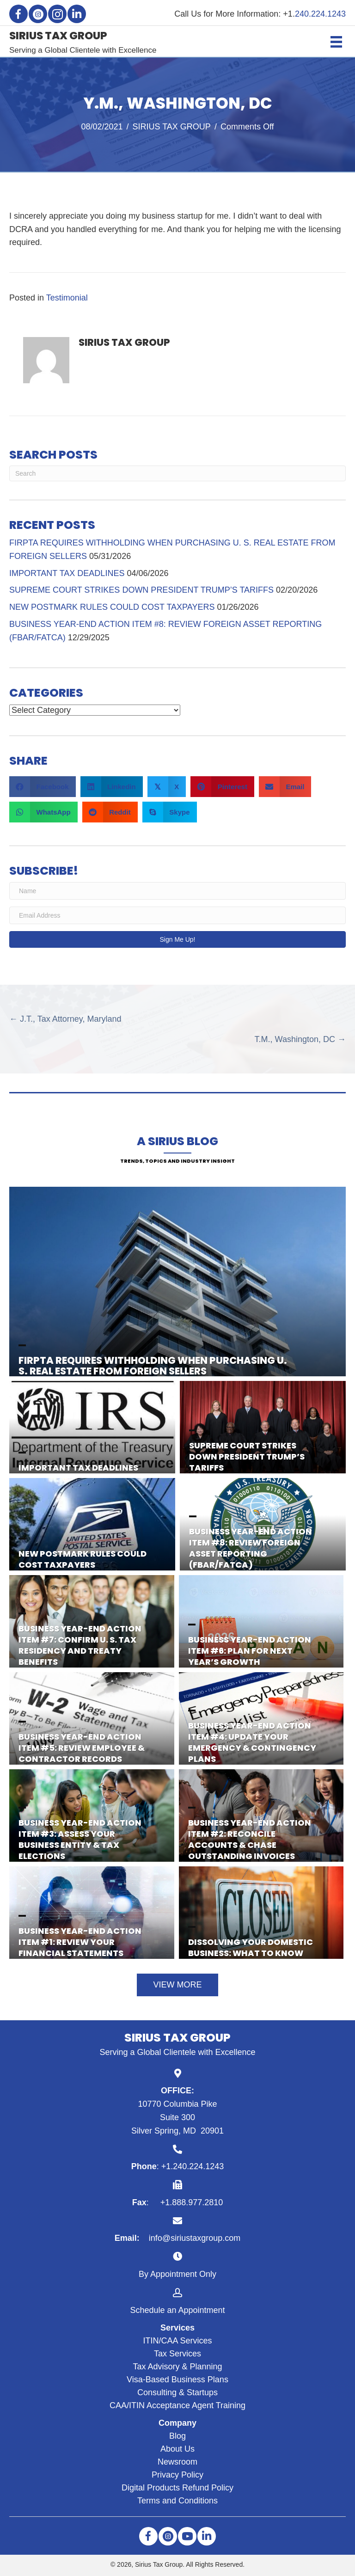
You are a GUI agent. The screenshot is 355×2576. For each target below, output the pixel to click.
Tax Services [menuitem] (177, 2353)
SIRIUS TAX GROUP (172, 126)
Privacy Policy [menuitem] (177, 2474)
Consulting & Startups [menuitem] (177, 2392)
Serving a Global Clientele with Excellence (82, 50)
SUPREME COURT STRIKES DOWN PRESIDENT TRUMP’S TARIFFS (141, 590)
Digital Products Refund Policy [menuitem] (177, 2487)
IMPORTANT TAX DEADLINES (66, 573)
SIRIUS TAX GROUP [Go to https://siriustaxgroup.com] (58, 35)
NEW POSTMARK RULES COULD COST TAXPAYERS (111, 607)
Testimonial (67, 297)
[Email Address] (177, 915)
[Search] (177, 473)
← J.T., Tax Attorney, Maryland (65, 1019)
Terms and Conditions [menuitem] (177, 2500)
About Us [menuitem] (177, 2448)
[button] (18, 14)
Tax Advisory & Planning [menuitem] (177, 2366)
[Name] (177, 891)
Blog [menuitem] (177, 2436)
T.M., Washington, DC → (300, 1039)
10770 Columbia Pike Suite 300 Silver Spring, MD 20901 (177, 2117)
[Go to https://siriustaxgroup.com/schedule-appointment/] (177, 2301)
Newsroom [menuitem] (177, 2461)
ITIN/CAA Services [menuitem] (177, 2340)
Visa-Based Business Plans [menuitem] (177, 2379)
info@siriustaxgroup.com (194, 2238)
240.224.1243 (320, 13)
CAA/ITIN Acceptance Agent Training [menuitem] (177, 2405)
